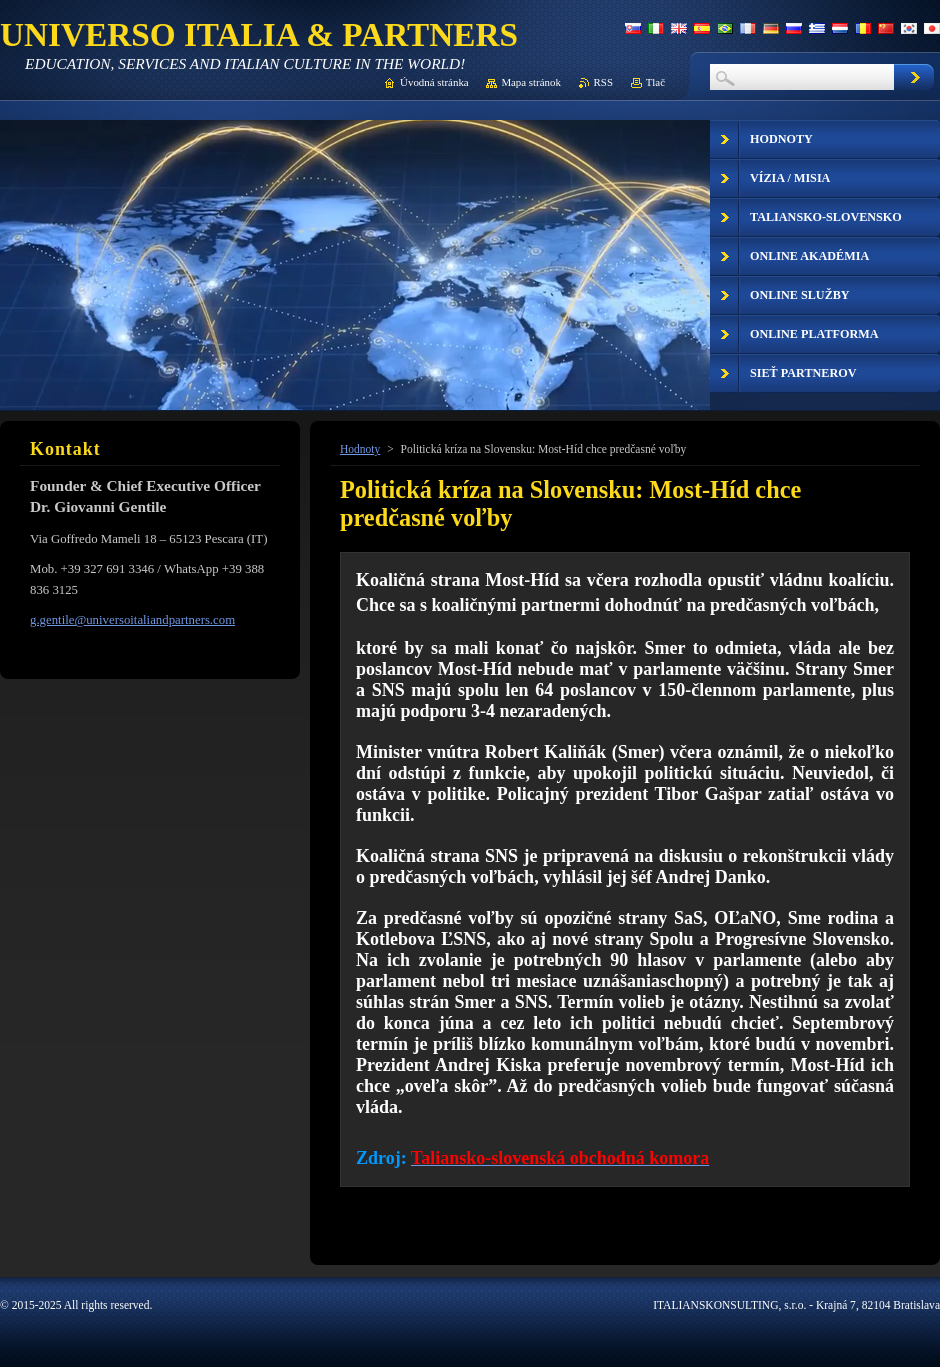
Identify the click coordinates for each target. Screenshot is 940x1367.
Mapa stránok (531, 82)
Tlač (655, 82)
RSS (603, 82)
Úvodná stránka (434, 82)
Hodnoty (360, 449)
